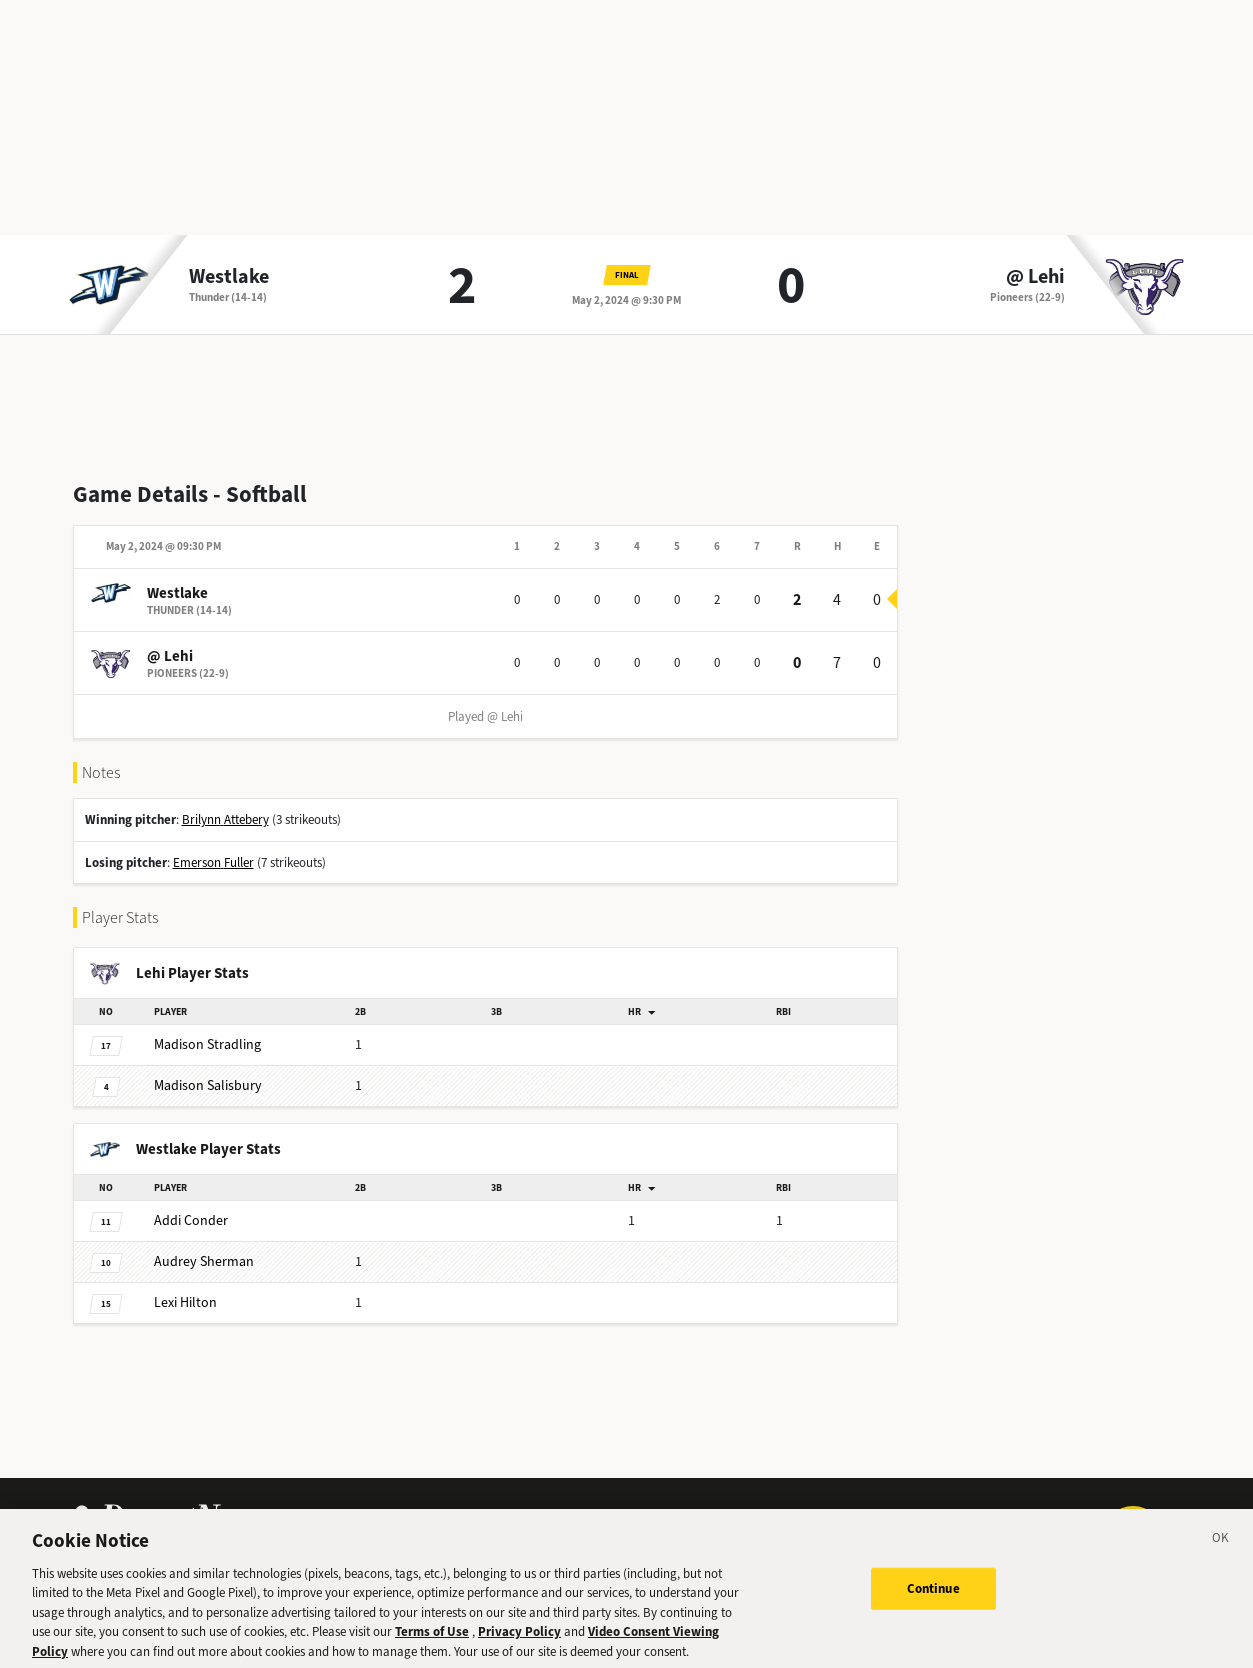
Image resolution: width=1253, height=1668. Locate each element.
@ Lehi (1035, 277)
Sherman (204, 1261)
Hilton (185, 1302)
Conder (191, 1220)
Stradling (207, 1044)
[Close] (1221, 1553)
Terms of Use (432, 1643)
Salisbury (208, 1085)
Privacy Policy (519, 1643)
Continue (933, 1600)
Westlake (229, 277)
